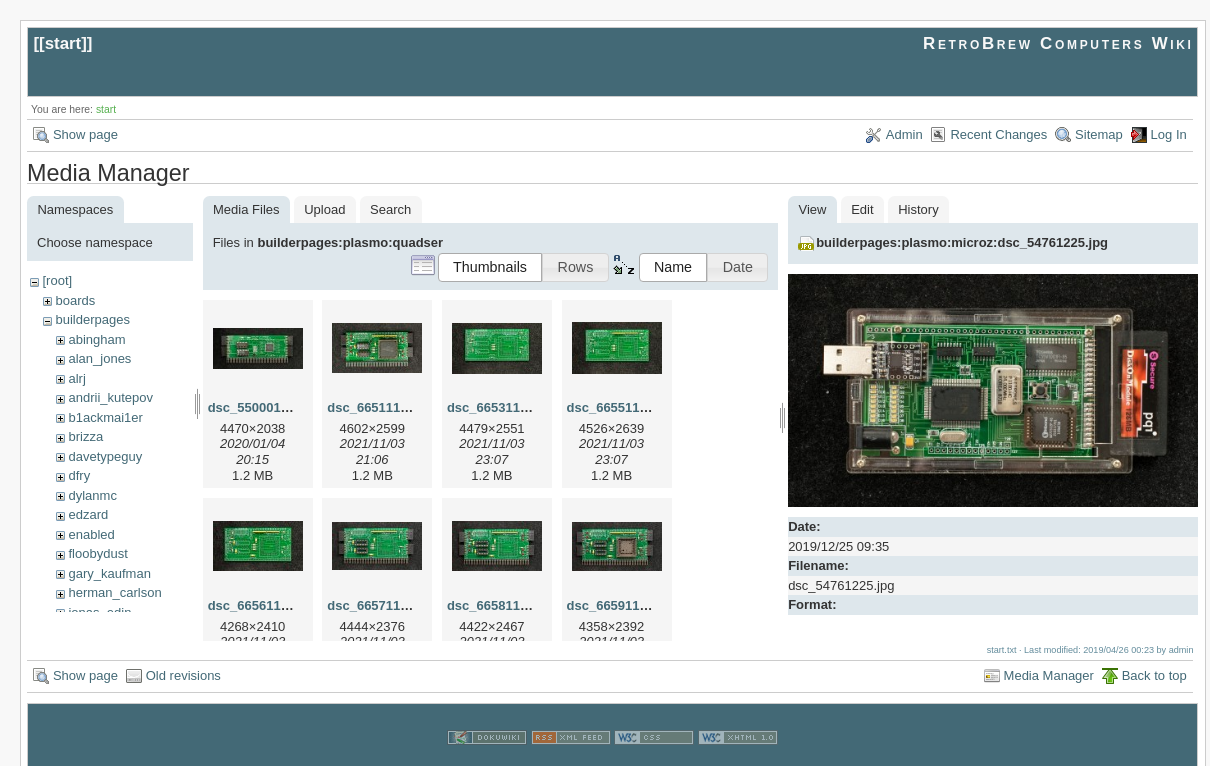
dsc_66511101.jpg (382, 407)
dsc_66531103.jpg (502, 407)
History (918, 209)
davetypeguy (105, 456)
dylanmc (92, 495)
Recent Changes (998, 134)
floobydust (97, 553)
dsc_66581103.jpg (502, 605)
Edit (862, 209)
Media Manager (1049, 656)
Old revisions (183, 656)
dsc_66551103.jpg (622, 407)
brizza (85, 436)
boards (75, 300)
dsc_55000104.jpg (263, 407)
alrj (76, 378)
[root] (57, 280)
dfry (79, 475)
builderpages (92, 319)
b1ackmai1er (105, 417)
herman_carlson (114, 592)
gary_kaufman (109, 573)
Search (390, 209)
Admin (904, 134)
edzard (88, 514)
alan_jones (99, 358)
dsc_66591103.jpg (622, 605)
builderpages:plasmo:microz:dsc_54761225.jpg (962, 242)
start (63, 43)
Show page (85, 134)
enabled (91, 534)
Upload (324, 209)
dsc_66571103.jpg (382, 605)
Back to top (1154, 656)
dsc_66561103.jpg (263, 605)
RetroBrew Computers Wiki (1058, 43)
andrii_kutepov (110, 397)
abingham (96, 339)
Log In (1169, 134)
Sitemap (1099, 134)
